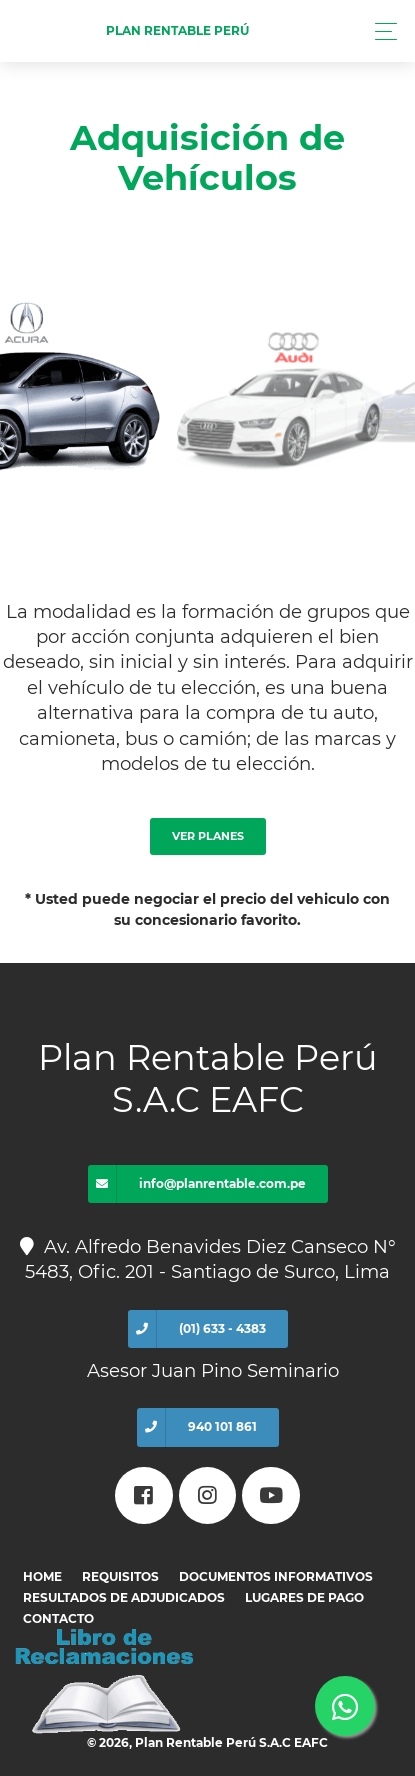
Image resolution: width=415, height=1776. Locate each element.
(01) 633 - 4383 (222, 1328)
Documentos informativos (276, 1576)
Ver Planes (208, 836)
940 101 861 (222, 1426)
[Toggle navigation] (380, 31)
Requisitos (120, 1576)
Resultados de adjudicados (124, 1597)
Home (42, 1576)
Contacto (58, 1618)
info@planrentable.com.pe (222, 1183)
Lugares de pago (304, 1597)
